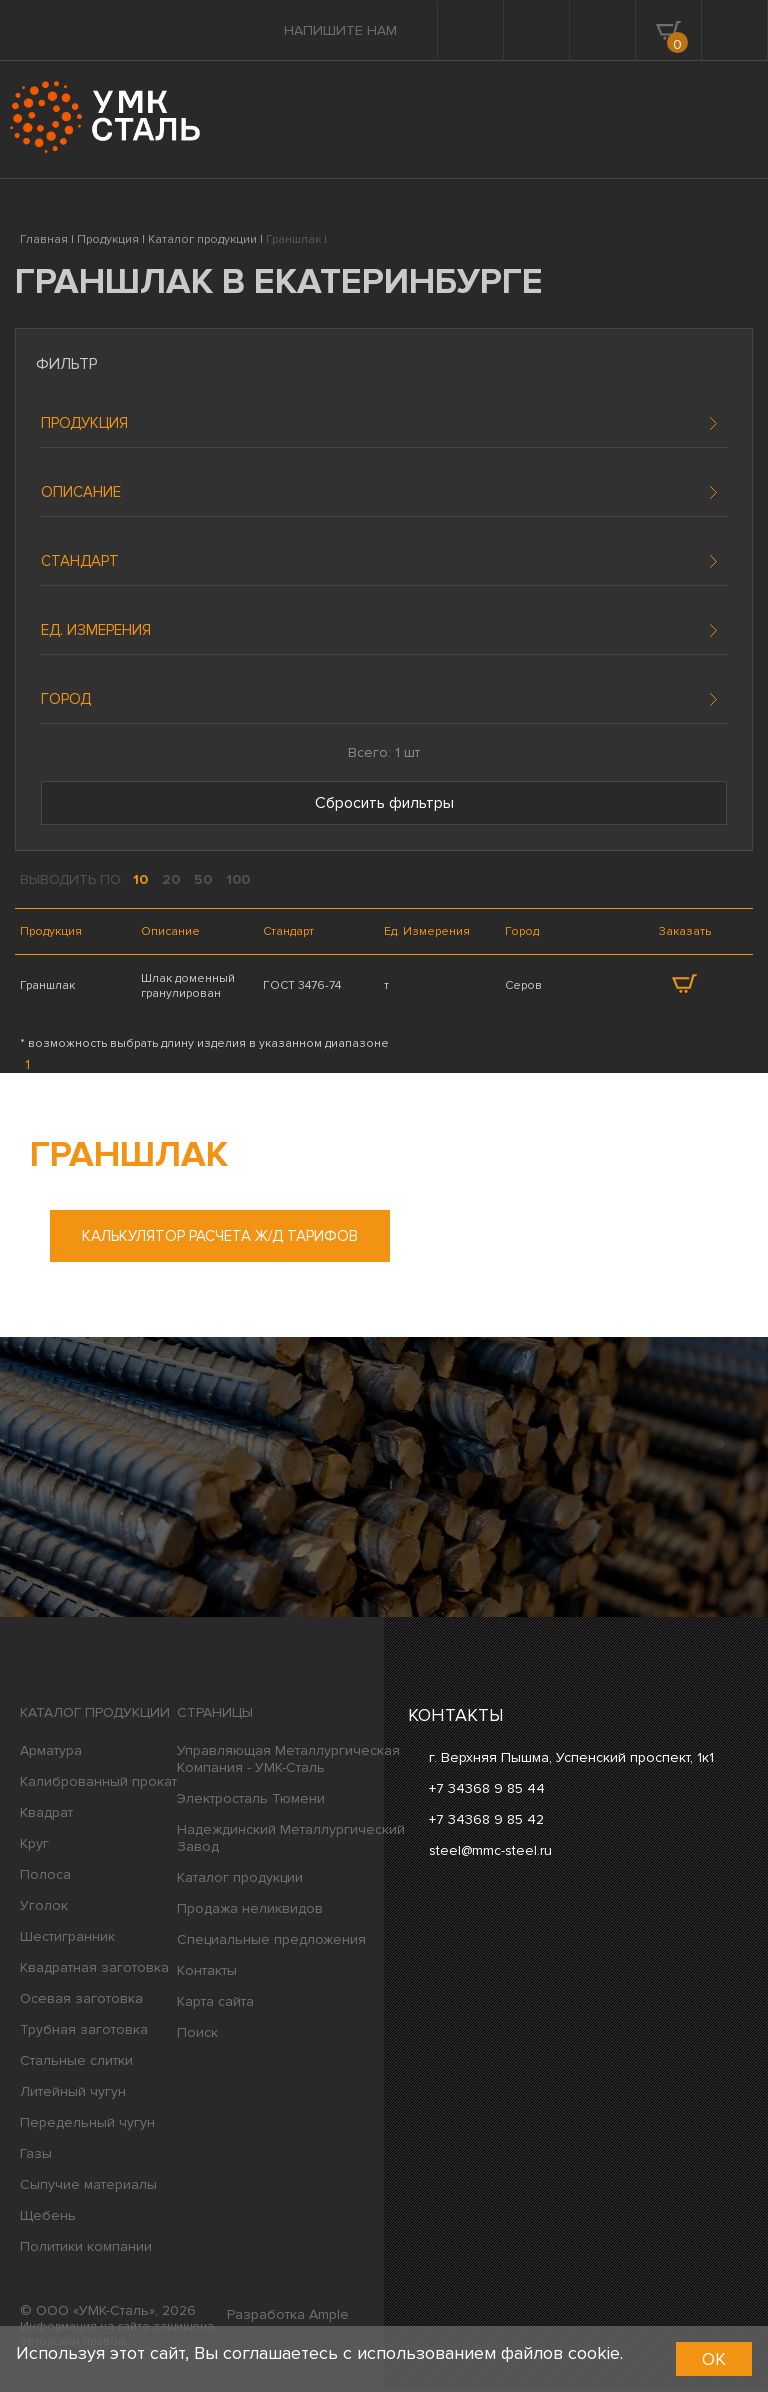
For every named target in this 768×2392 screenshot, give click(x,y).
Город (66, 699)
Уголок (44, 1908)
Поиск (197, 2035)
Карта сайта (215, 2004)
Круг (34, 1846)
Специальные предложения (271, 1942)
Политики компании (86, 2249)
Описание (81, 492)
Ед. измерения (96, 630)
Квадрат (46, 1815)
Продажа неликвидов (250, 1911)
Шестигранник (67, 1939)
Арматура (51, 1753)
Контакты (207, 1973)
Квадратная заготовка (94, 1970)
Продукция (84, 423)
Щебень (48, 2218)
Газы (36, 2156)
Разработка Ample (288, 2317)
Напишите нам (340, 30)
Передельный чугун (87, 2125)
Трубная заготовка (84, 2032)
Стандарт (80, 561)
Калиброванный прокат (98, 1784)
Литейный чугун (73, 2094)
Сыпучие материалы (88, 2187)
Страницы (215, 1715)
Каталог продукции (95, 1715)
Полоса (45, 1877)
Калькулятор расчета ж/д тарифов (220, 1239)
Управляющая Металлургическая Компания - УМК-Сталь (288, 1762)
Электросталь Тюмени (251, 1801)
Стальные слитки (76, 2063)
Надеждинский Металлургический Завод (291, 1841)
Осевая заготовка (81, 2001)
